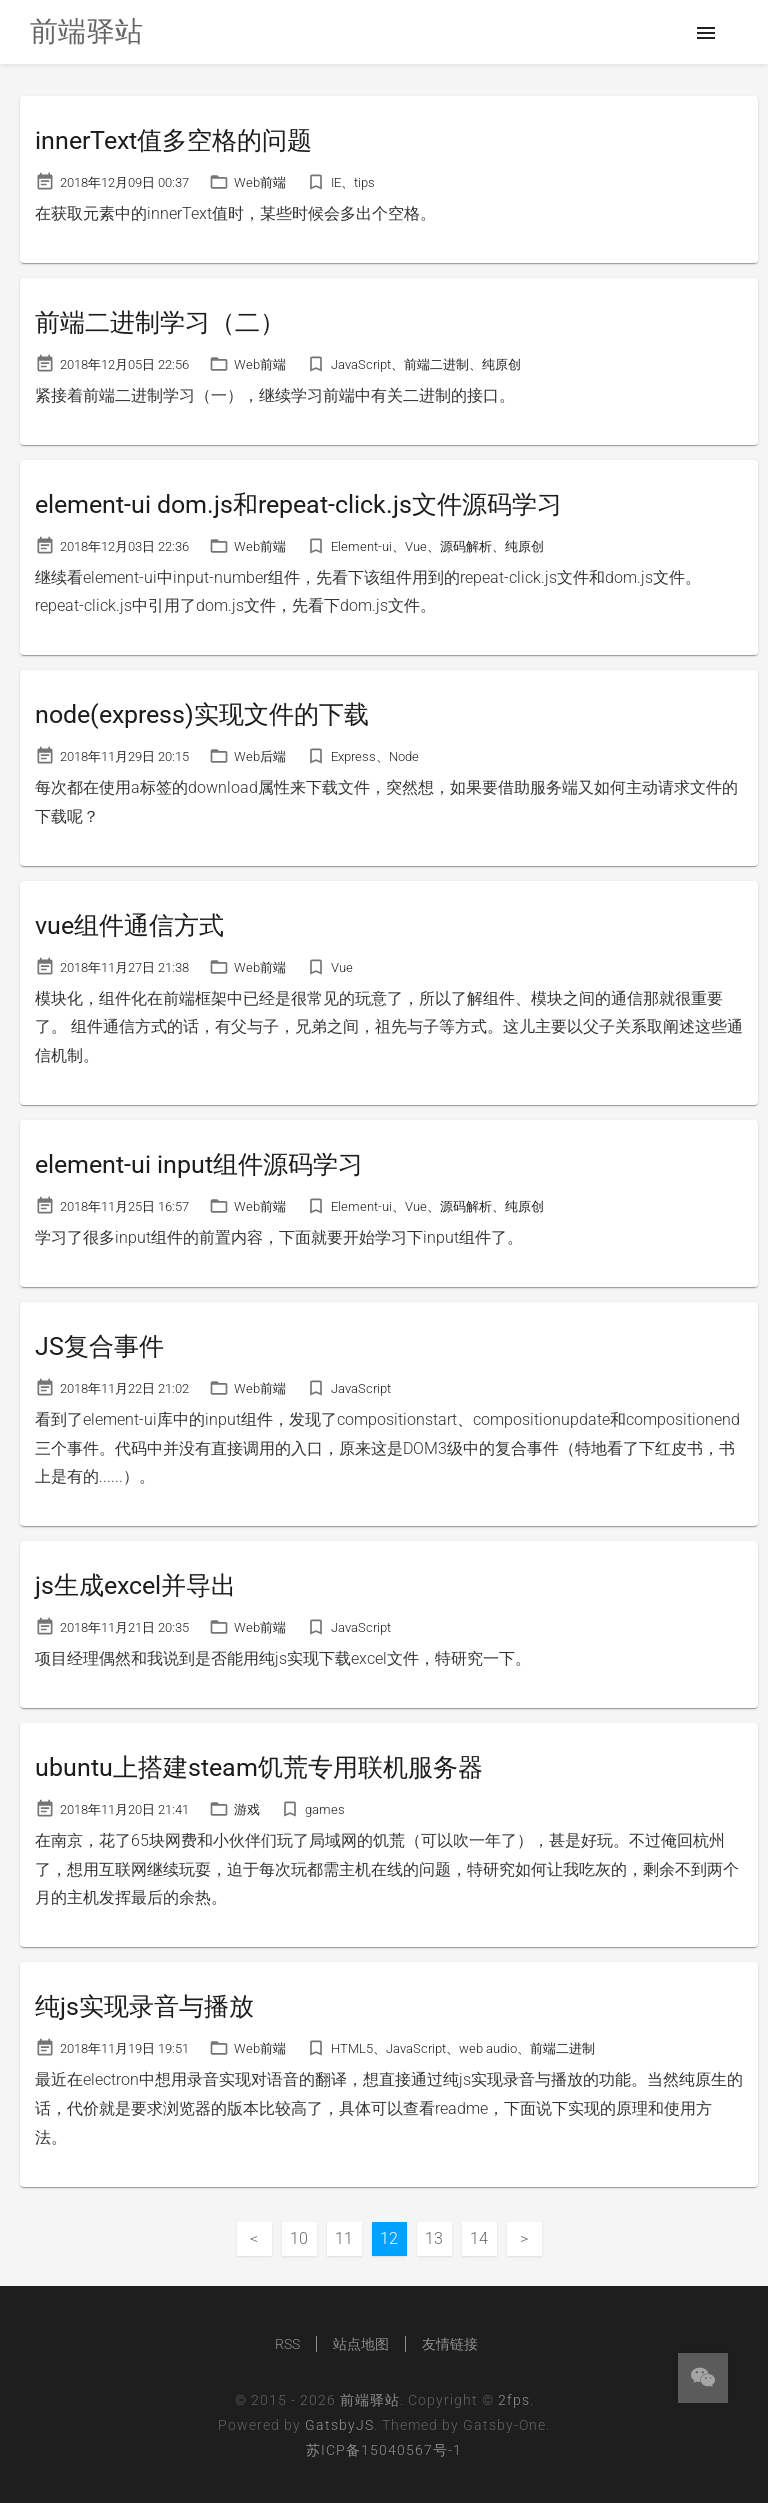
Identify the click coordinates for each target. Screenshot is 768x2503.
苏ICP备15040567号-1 (384, 2450)
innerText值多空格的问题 (173, 140)
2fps (514, 2400)
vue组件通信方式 (129, 925)
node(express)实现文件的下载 (202, 714)
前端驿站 (370, 2400)
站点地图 (361, 2344)
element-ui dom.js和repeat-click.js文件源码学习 (298, 504)
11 (344, 2238)
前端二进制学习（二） (160, 322)
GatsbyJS (339, 2425)
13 (434, 2238)
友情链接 (450, 2344)
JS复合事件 (99, 1346)
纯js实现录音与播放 (144, 2006)
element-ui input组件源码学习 (199, 1164)
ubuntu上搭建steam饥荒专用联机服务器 (259, 1767)
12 (389, 2238)
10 (299, 2238)
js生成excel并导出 (135, 1585)
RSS (287, 2344)
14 (479, 2238)
